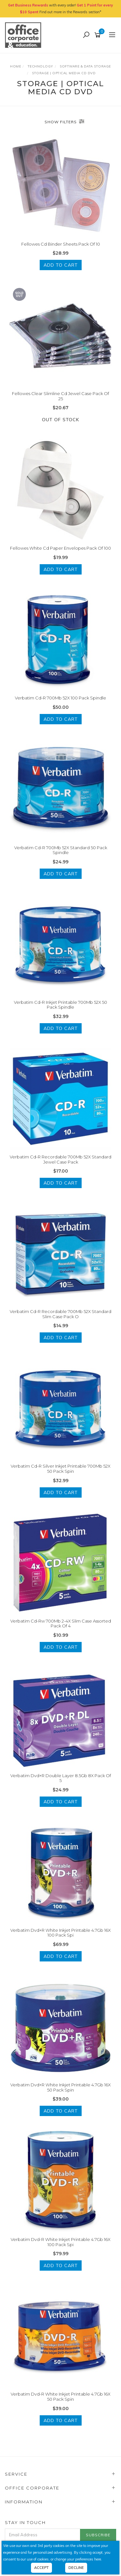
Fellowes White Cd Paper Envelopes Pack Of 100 (60, 548)
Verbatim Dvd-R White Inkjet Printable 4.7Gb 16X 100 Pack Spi (60, 2242)
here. (98, 2559)
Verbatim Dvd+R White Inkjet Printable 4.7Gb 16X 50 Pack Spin (60, 2087)
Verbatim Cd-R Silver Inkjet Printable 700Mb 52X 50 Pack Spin (60, 1468)
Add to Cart (61, 265)
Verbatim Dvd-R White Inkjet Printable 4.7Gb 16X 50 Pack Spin (60, 2396)
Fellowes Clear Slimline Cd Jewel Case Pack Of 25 (60, 396)
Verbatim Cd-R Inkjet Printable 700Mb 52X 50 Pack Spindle (60, 1005)
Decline (76, 2567)
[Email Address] (42, 2535)
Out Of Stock (60, 420)
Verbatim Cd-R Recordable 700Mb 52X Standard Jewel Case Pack (60, 1159)
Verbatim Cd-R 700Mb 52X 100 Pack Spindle (60, 697)
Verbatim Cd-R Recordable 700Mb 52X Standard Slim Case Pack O (60, 1314)
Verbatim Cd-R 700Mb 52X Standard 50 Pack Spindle (60, 850)
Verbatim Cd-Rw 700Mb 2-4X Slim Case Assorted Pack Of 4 (60, 1623)
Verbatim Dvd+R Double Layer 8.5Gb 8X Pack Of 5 (60, 1778)
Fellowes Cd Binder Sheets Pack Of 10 (60, 244)
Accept (41, 2567)
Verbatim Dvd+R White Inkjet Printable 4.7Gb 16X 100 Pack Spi (60, 1933)
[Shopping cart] (99, 35)
